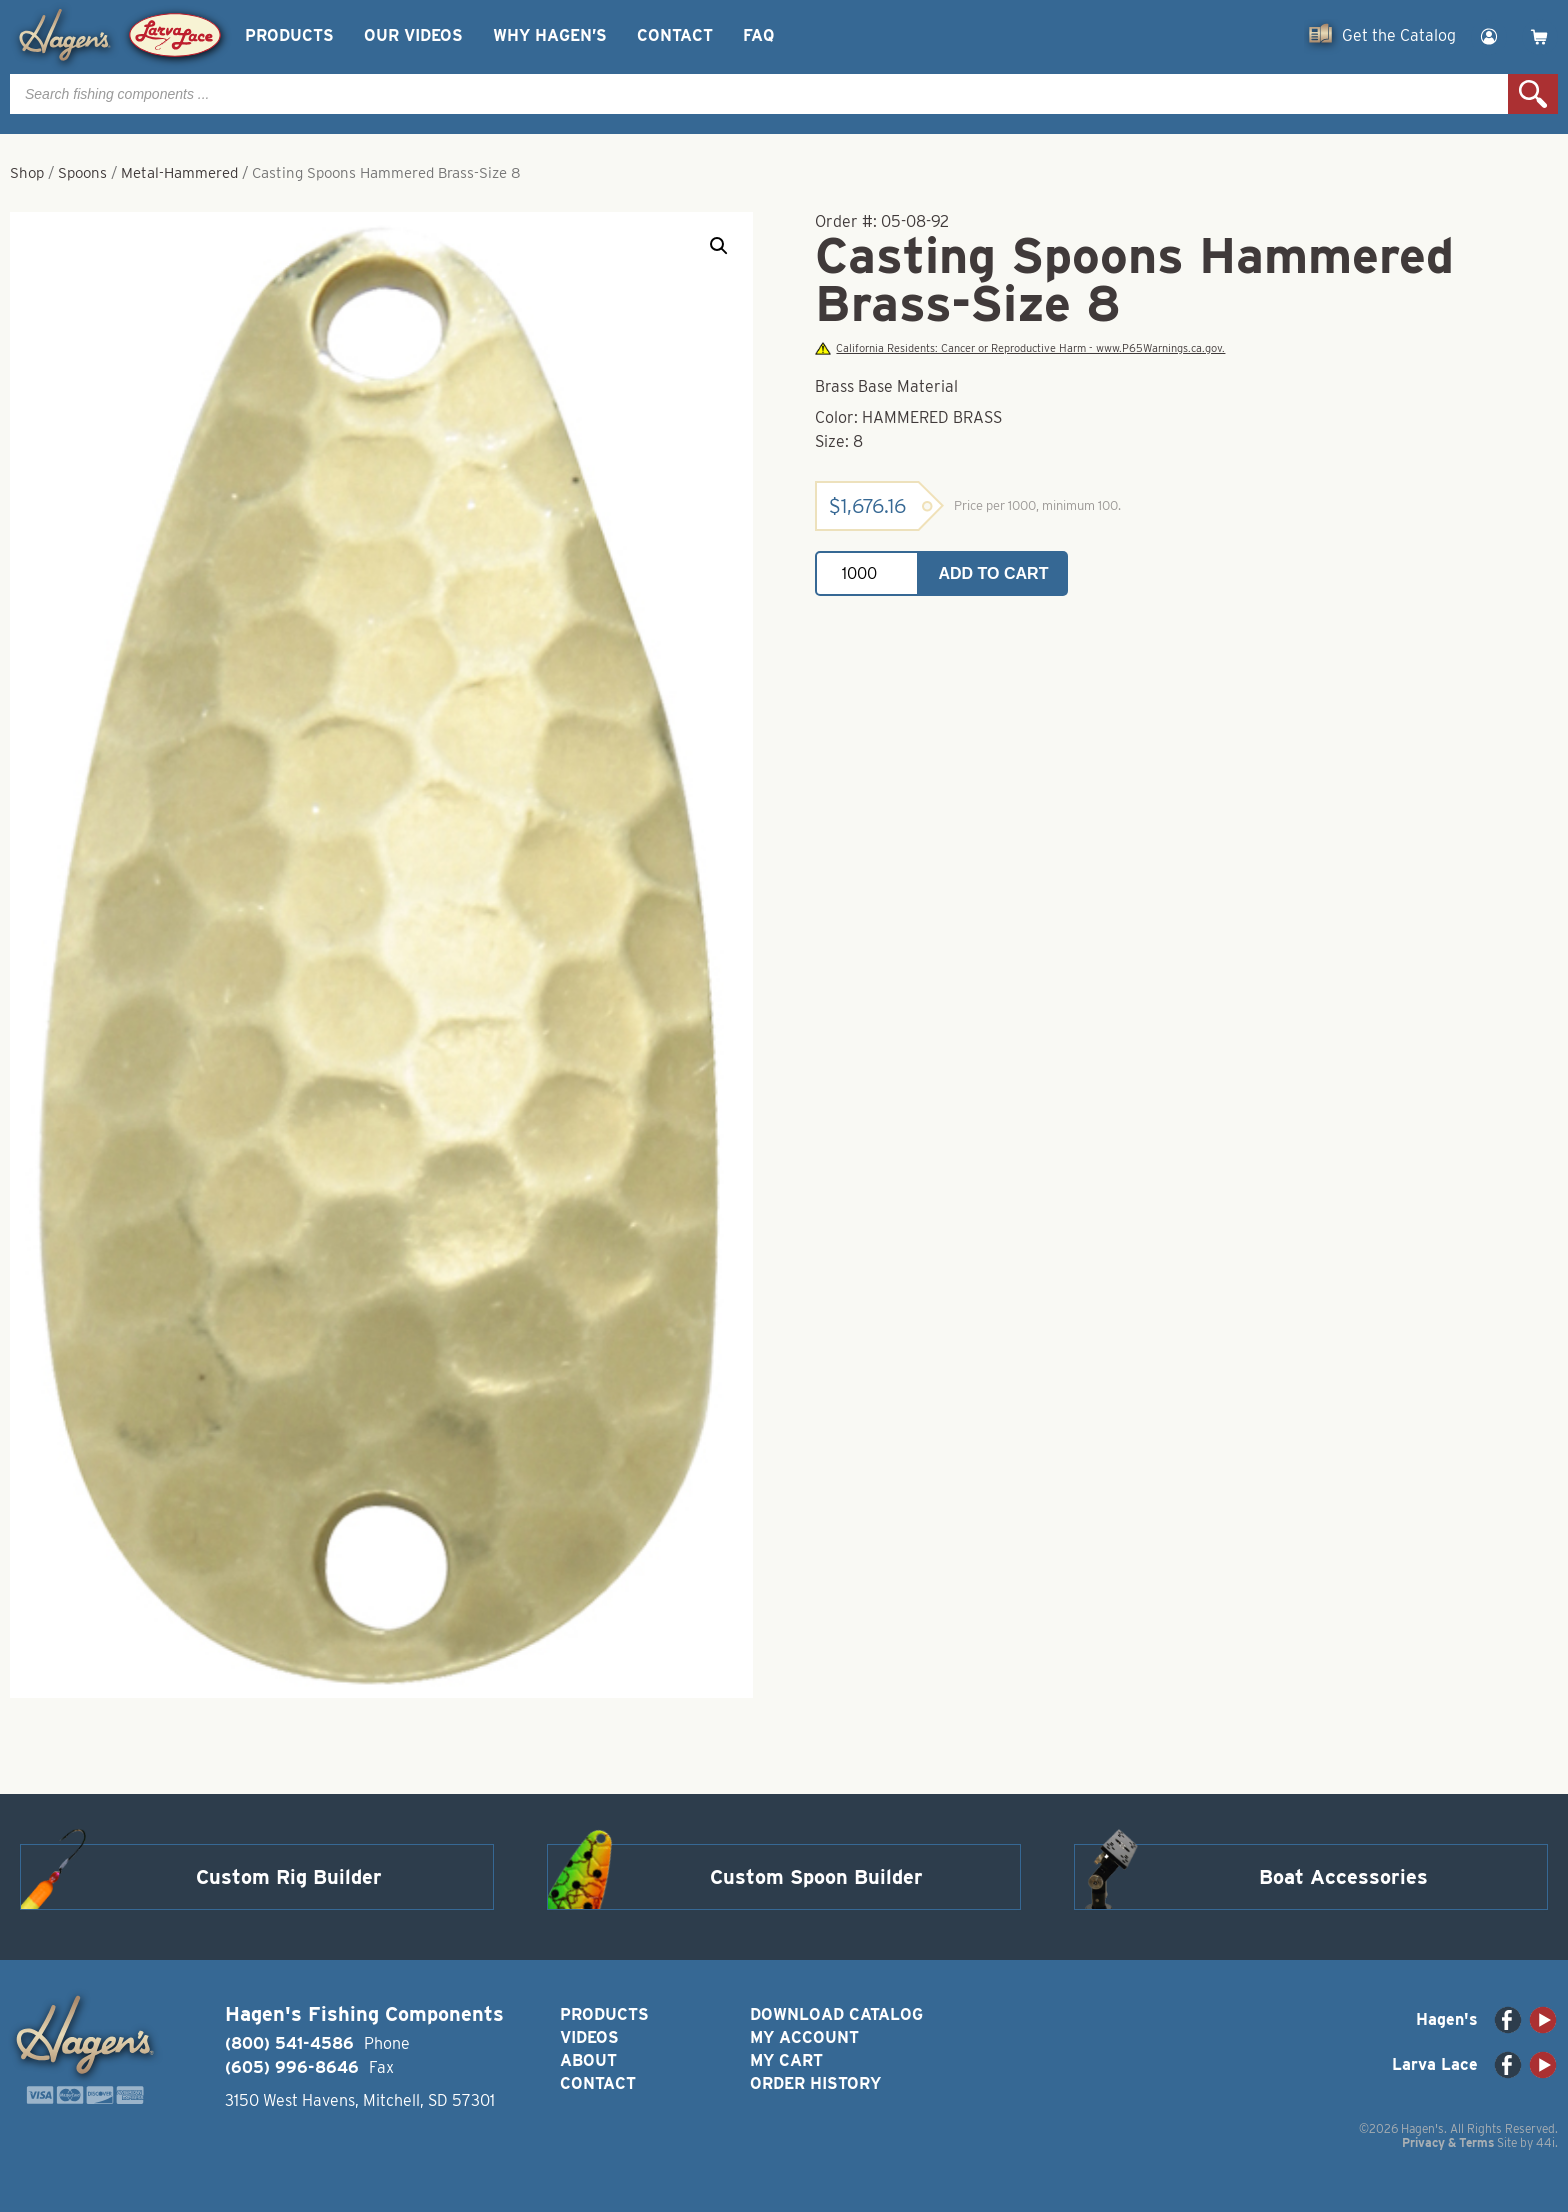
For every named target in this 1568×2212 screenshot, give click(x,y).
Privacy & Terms (1448, 2142)
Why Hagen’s (550, 35)
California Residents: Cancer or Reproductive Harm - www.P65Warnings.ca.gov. (1020, 348)
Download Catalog (836, 2014)
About (588, 2060)
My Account (804, 2037)
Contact (675, 35)
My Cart (786, 2060)
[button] (719, 246)
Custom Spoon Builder (816, 1877)
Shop (27, 173)
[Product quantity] (867, 573)
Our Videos (413, 35)
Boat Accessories (1343, 1877)
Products (289, 35)
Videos (589, 2037)
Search (1533, 94)
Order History (815, 2083)
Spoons (82, 173)
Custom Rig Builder (289, 1877)
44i (1545, 2142)
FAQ (758, 35)
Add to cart (994, 573)
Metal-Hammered (179, 173)
